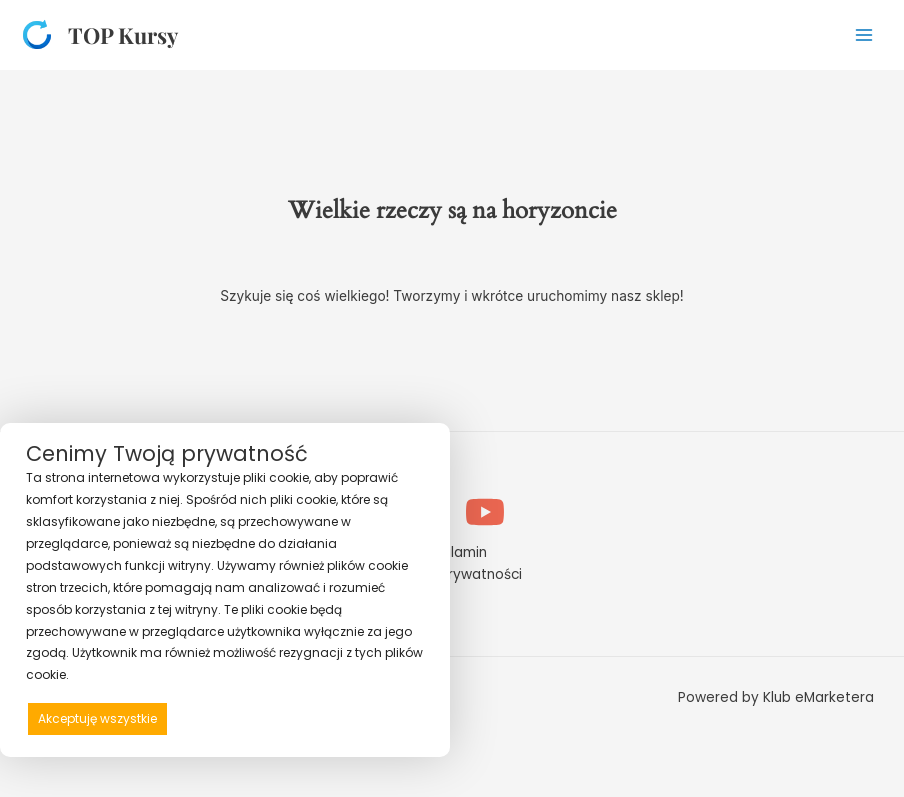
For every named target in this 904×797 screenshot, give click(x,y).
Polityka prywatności (452, 574)
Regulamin (452, 552)
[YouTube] (485, 512)
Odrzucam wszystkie (254, 718)
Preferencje (381, 717)
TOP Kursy (123, 34)
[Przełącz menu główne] (864, 34)
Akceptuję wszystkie (97, 718)
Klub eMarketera (818, 697)
